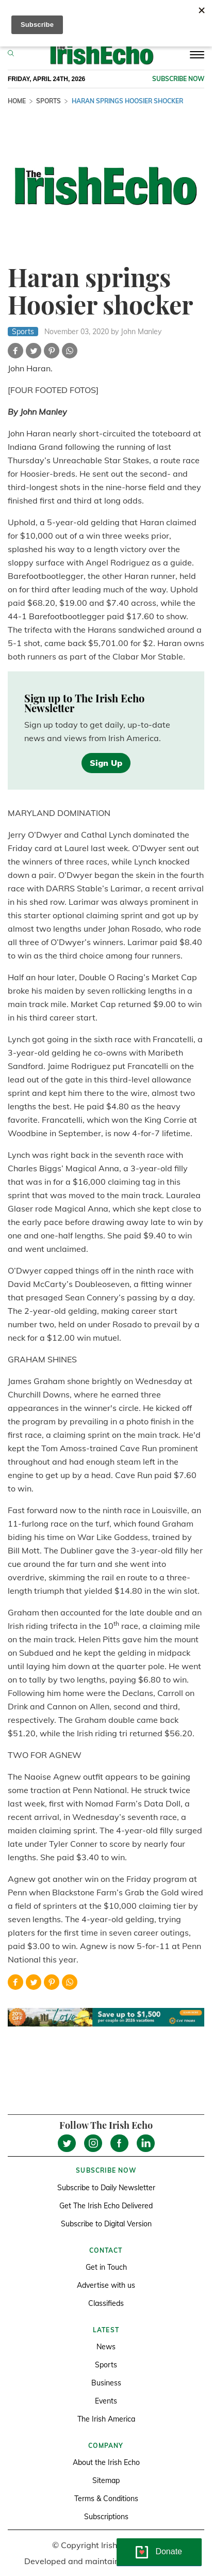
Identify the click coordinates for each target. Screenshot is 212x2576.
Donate (168, 2551)
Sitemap (106, 2480)
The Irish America (106, 2419)
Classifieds (106, 2303)
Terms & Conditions (106, 2498)
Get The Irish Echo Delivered (106, 2205)
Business (106, 2382)
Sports (48, 101)
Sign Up (106, 763)
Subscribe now (178, 79)
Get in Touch (106, 2267)
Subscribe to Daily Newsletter (106, 2187)
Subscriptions (106, 2516)
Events (106, 2401)
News (106, 2346)
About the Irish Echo (106, 2462)
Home (17, 101)
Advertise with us (106, 2285)
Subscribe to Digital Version (106, 2223)
